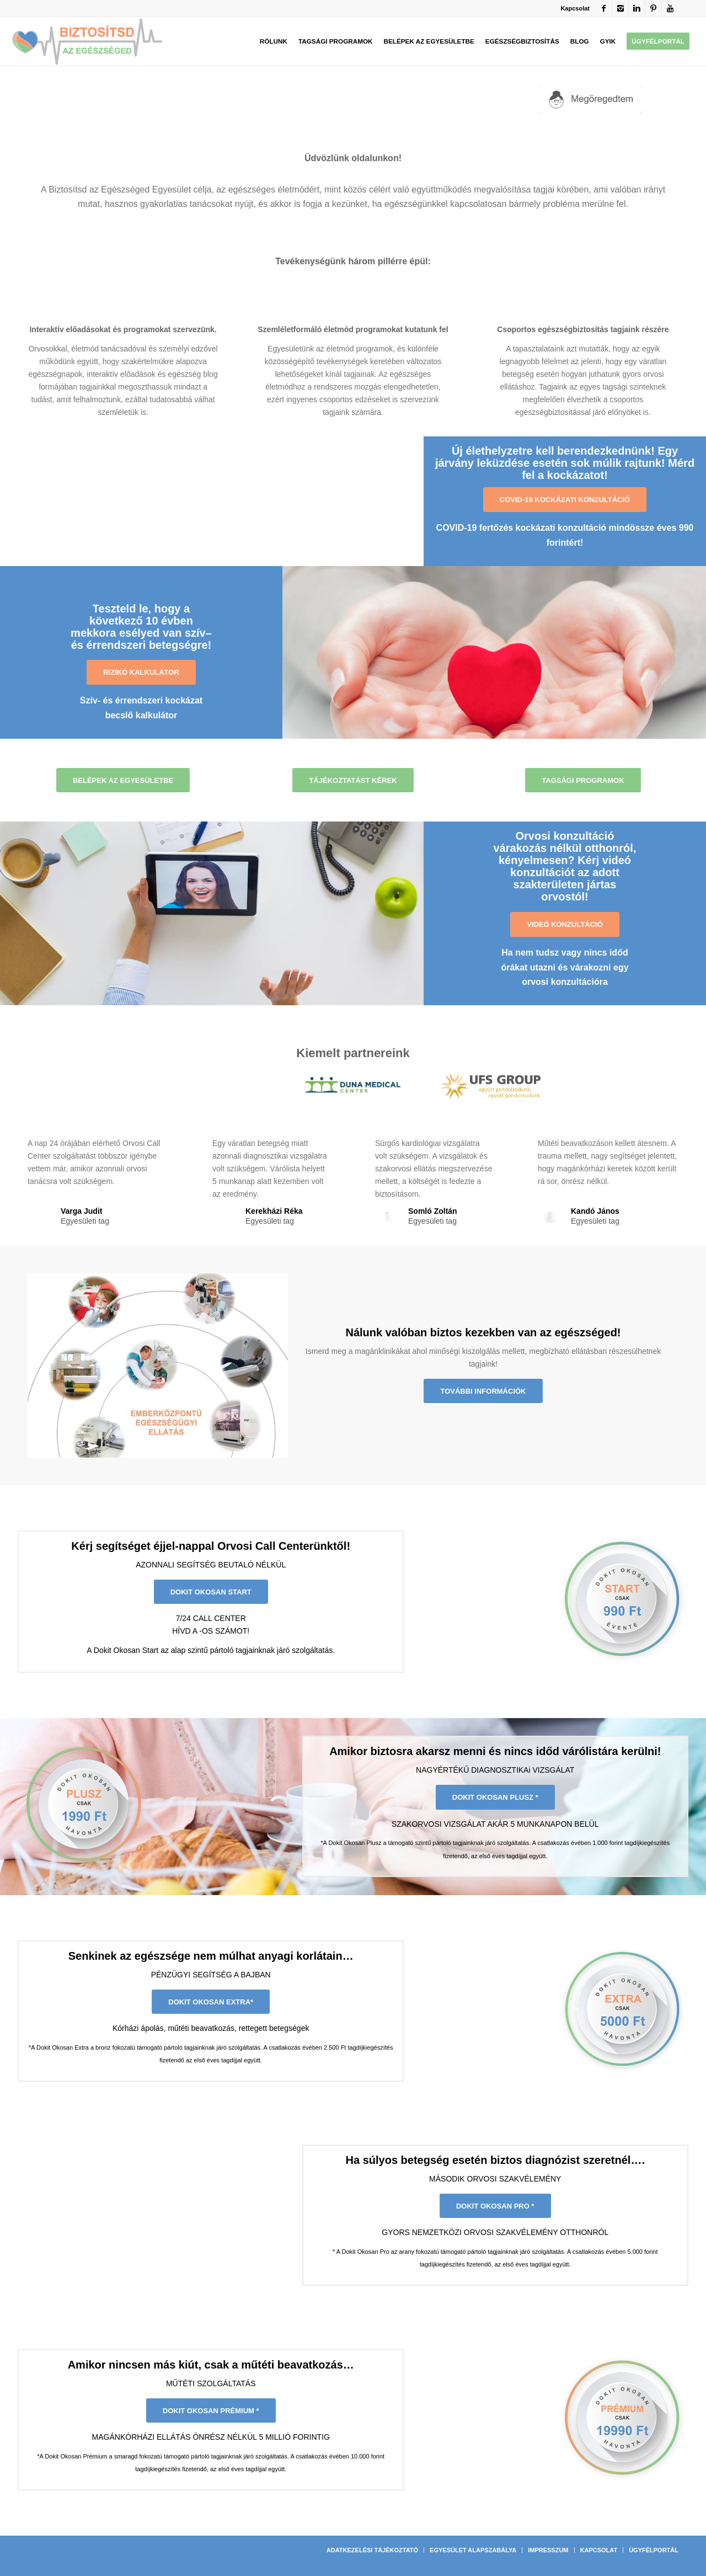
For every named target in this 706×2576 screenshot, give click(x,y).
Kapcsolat (575, 8)
